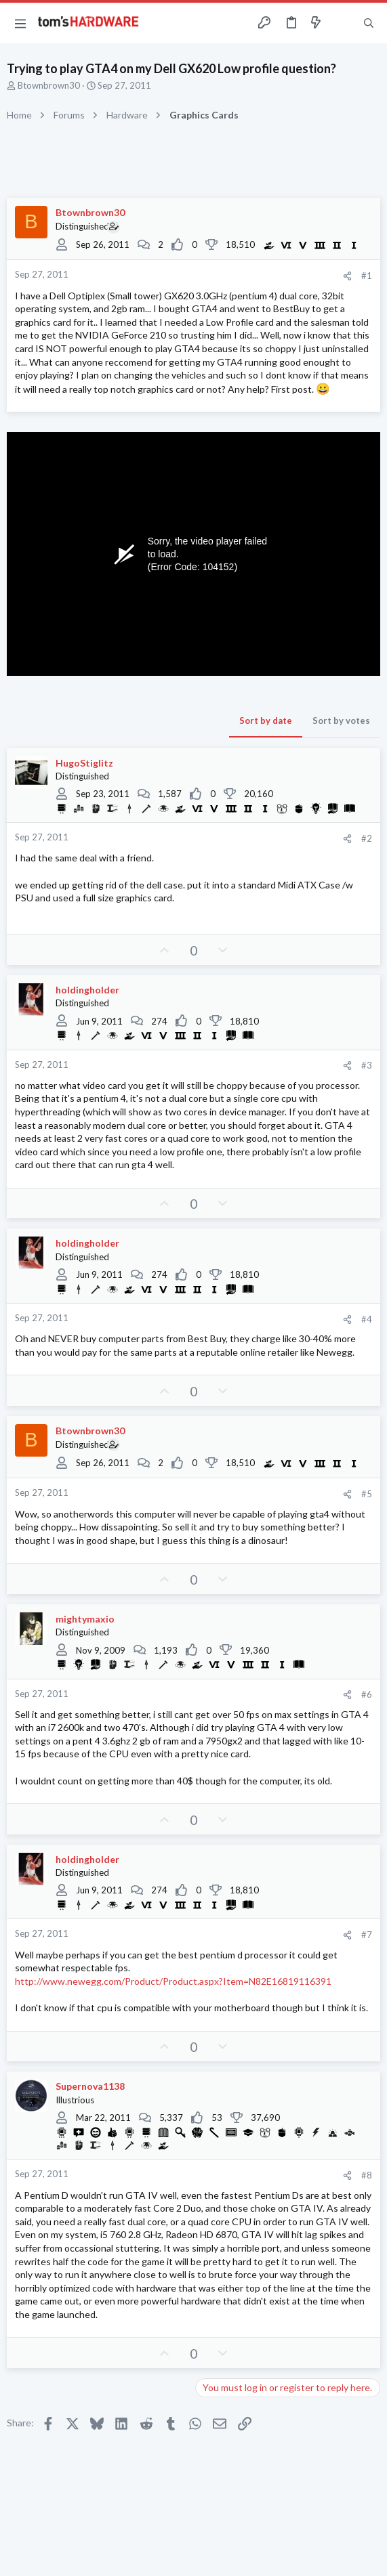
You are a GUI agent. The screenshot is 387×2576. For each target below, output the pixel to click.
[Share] (347, 276)
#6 (366, 1694)
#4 (366, 1319)
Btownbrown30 (49, 85)
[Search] (368, 23)
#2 (366, 838)
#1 (366, 275)
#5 (366, 1493)
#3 (366, 1065)
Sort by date (265, 720)
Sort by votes (341, 720)
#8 (366, 2175)
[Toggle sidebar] (342, 23)
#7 (366, 1934)
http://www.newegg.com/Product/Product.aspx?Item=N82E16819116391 (173, 1981)
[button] (20, 23)
